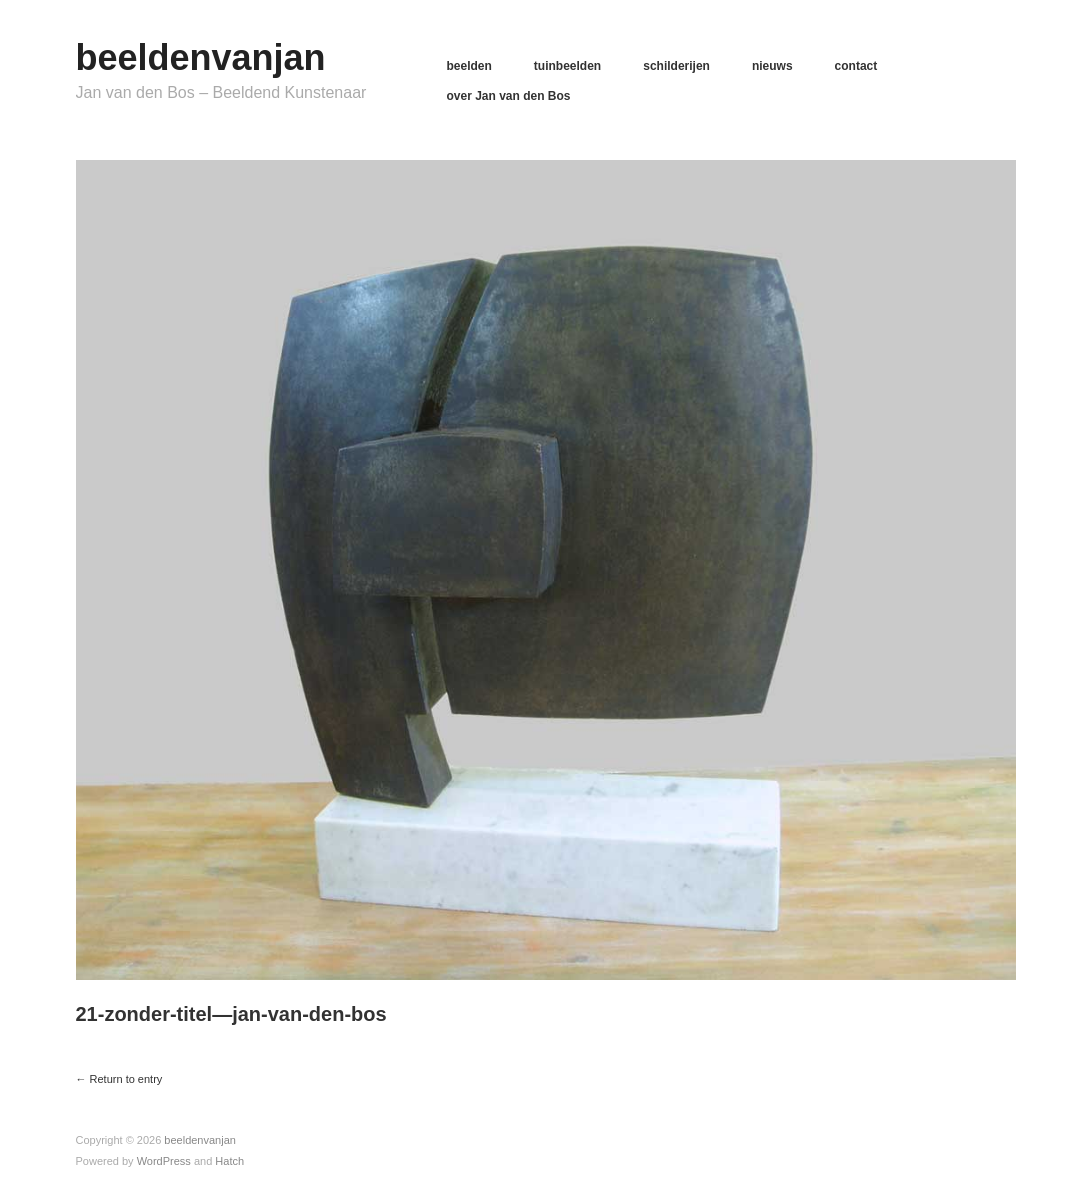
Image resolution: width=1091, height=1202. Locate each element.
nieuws (772, 66)
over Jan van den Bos (509, 96)
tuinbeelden (567, 66)
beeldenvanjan (201, 57)
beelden (469, 66)
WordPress (164, 1161)
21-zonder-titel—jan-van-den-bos (231, 1014)
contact (856, 66)
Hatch (229, 1161)
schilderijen (676, 66)
